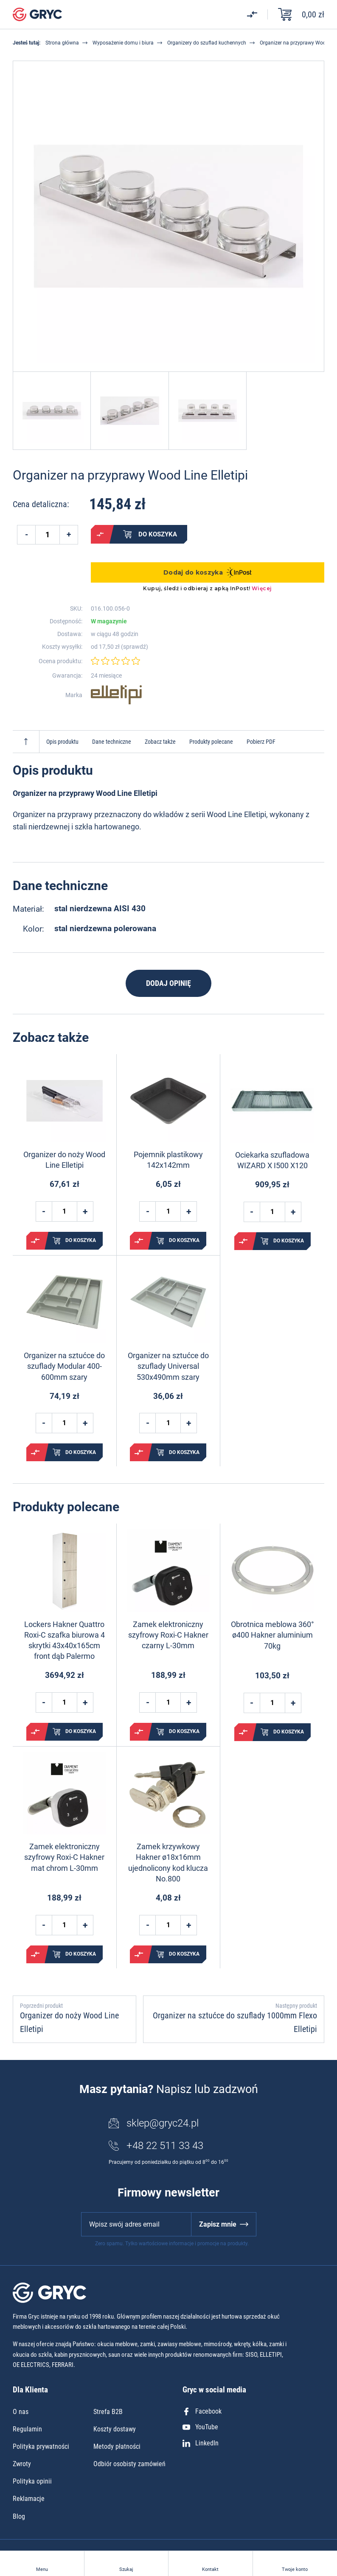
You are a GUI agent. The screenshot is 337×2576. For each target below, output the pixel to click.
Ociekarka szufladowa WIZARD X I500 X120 (272, 1160)
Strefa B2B (108, 2412)
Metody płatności (116, 2446)
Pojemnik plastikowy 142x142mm (168, 1159)
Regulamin (27, 2429)
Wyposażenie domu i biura (123, 43)
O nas (20, 2412)
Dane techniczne (111, 741)
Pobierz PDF (261, 741)
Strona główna (62, 43)
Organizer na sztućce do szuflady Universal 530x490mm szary (168, 1366)
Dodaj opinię (168, 983)
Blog (19, 2516)
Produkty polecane (211, 741)
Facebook (202, 2411)
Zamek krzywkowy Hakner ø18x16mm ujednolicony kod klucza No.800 (168, 1862)
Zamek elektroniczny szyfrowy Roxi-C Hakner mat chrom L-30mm (64, 1857)
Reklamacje (29, 2499)
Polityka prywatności (41, 2446)
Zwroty (22, 2464)
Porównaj (100, 534)
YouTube (200, 2427)
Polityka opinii (32, 2481)
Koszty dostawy (114, 2429)
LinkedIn (201, 2443)
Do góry (26, 742)
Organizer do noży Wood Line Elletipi (64, 1159)
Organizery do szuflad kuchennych (206, 43)
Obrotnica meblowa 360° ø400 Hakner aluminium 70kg (272, 1635)
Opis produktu (62, 741)
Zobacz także (160, 741)
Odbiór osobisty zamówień (129, 2464)
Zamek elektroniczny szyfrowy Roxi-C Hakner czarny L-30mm (168, 1635)
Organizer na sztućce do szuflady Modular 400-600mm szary (64, 1366)
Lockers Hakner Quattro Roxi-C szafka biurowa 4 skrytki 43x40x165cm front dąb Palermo (64, 1640)
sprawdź (134, 647)
